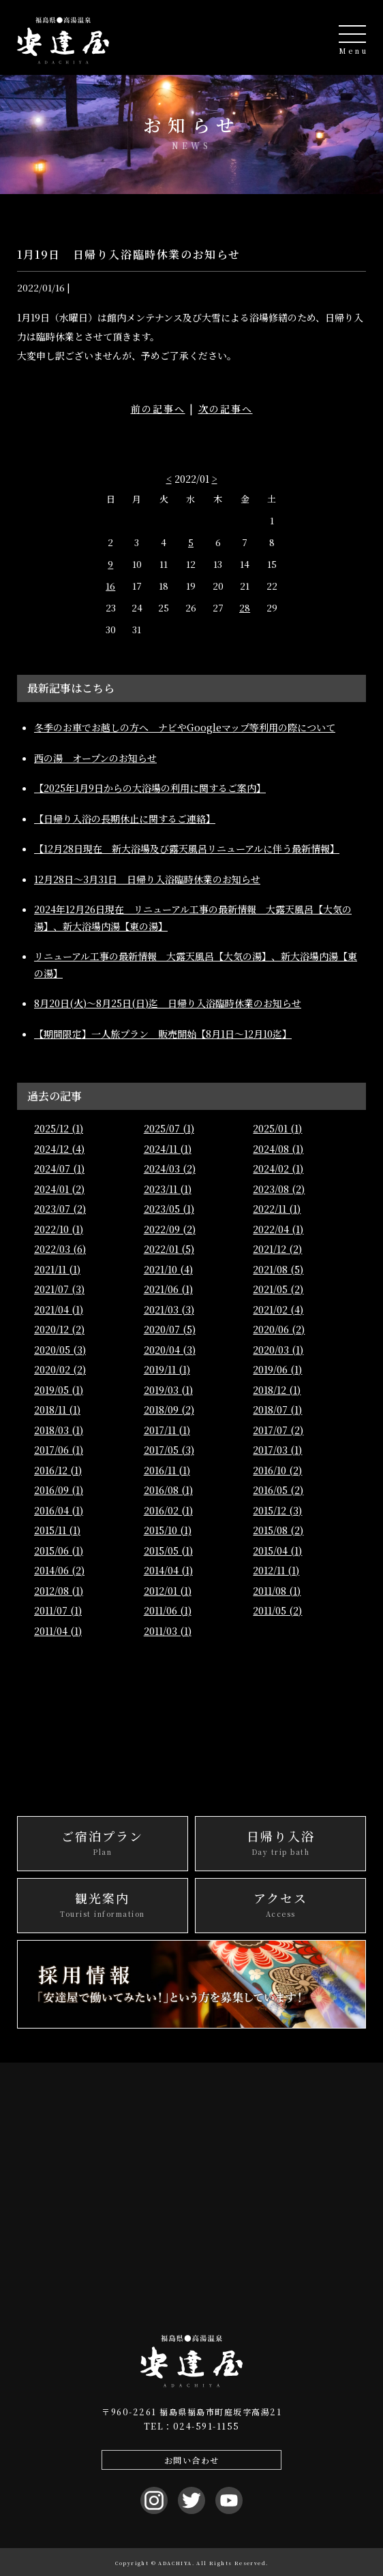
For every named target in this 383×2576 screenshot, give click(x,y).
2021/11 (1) (57, 1269)
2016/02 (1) (168, 1510)
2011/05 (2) (277, 1610)
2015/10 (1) (168, 1530)
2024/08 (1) (278, 1149)
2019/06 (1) (277, 1369)
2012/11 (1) (276, 1570)
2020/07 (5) (170, 1329)
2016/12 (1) (58, 1470)
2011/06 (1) (168, 1610)
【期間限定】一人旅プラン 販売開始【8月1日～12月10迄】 (163, 1033)
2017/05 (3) (169, 1450)
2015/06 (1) (58, 1550)
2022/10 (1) (58, 1229)
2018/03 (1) (58, 1430)
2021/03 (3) (169, 1309)
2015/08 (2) (278, 1530)
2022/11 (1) (277, 1208)
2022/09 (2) (170, 1229)
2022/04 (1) (278, 1229)
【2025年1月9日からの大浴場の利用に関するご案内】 (150, 788)
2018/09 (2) (169, 1409)
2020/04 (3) (170, 1349)
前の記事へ (158, 408)
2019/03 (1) (168, 1390)
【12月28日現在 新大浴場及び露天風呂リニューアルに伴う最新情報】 (186, 848)
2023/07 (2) (60, 1208)
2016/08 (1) (168, 1490)
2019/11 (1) (167, 1369)
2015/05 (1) (168, 1550)
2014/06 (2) (59, 1570)
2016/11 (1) (167, 1470)
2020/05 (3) (60, 1349)
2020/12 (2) (59, 1329)
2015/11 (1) (57, 1530)
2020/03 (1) (278, 1349)
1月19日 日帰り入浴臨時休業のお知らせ (129, 254)
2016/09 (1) (58, 1490)
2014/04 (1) (168, 1570)
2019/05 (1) (58, 1390)
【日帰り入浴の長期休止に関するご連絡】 (124, 818)
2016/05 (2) (278, 1490)
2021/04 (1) (58, 1309)
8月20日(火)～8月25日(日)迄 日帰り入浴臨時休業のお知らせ (167, 1003)
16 (110, 585)
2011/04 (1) (58, 1631)
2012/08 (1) (58, 1590)
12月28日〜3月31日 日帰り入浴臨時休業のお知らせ (147, 879)
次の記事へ (225, 408)
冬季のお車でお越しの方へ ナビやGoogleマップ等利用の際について (184, 727)
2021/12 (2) (277, 1249)
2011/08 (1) (277, 1590)
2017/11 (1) (167, 1430)
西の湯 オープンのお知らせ (95, 758)
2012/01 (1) (168, 1590)
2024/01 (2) (59, 1189)
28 (244, 607)
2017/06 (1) (58, 1450)
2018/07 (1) (277, 1409)
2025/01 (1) (277, 1128)
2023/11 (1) (168, 1189)
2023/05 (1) (169, 1208)
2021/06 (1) (168, 1289)
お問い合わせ (191, 2460)
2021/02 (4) (278, 1309)
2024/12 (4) (59, 1149)
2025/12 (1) (58, 1128)
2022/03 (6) (60, 1249)
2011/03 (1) (168, 1631)
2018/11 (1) (57, 1409)
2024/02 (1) (278, 1168)
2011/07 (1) (58, 1610)
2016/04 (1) (58, 1510)
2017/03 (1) (277, 1450)
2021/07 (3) (59, 1289)
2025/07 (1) (169, 1128)
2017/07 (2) (278, 1430)
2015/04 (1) (277, 1550)
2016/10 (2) (277, 1470)
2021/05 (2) (278, 1289)
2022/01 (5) (169, 1249)
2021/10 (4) (168, 1269)
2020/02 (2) (60, 1369)
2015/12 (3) (277, 1510)
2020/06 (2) (279, 1329)
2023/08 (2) (279, 1189)
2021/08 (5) (278, 1269)
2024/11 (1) (168, 1149)
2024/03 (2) (170, 1168)
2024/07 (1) (59, 1168)
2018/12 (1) (277, 1390)
